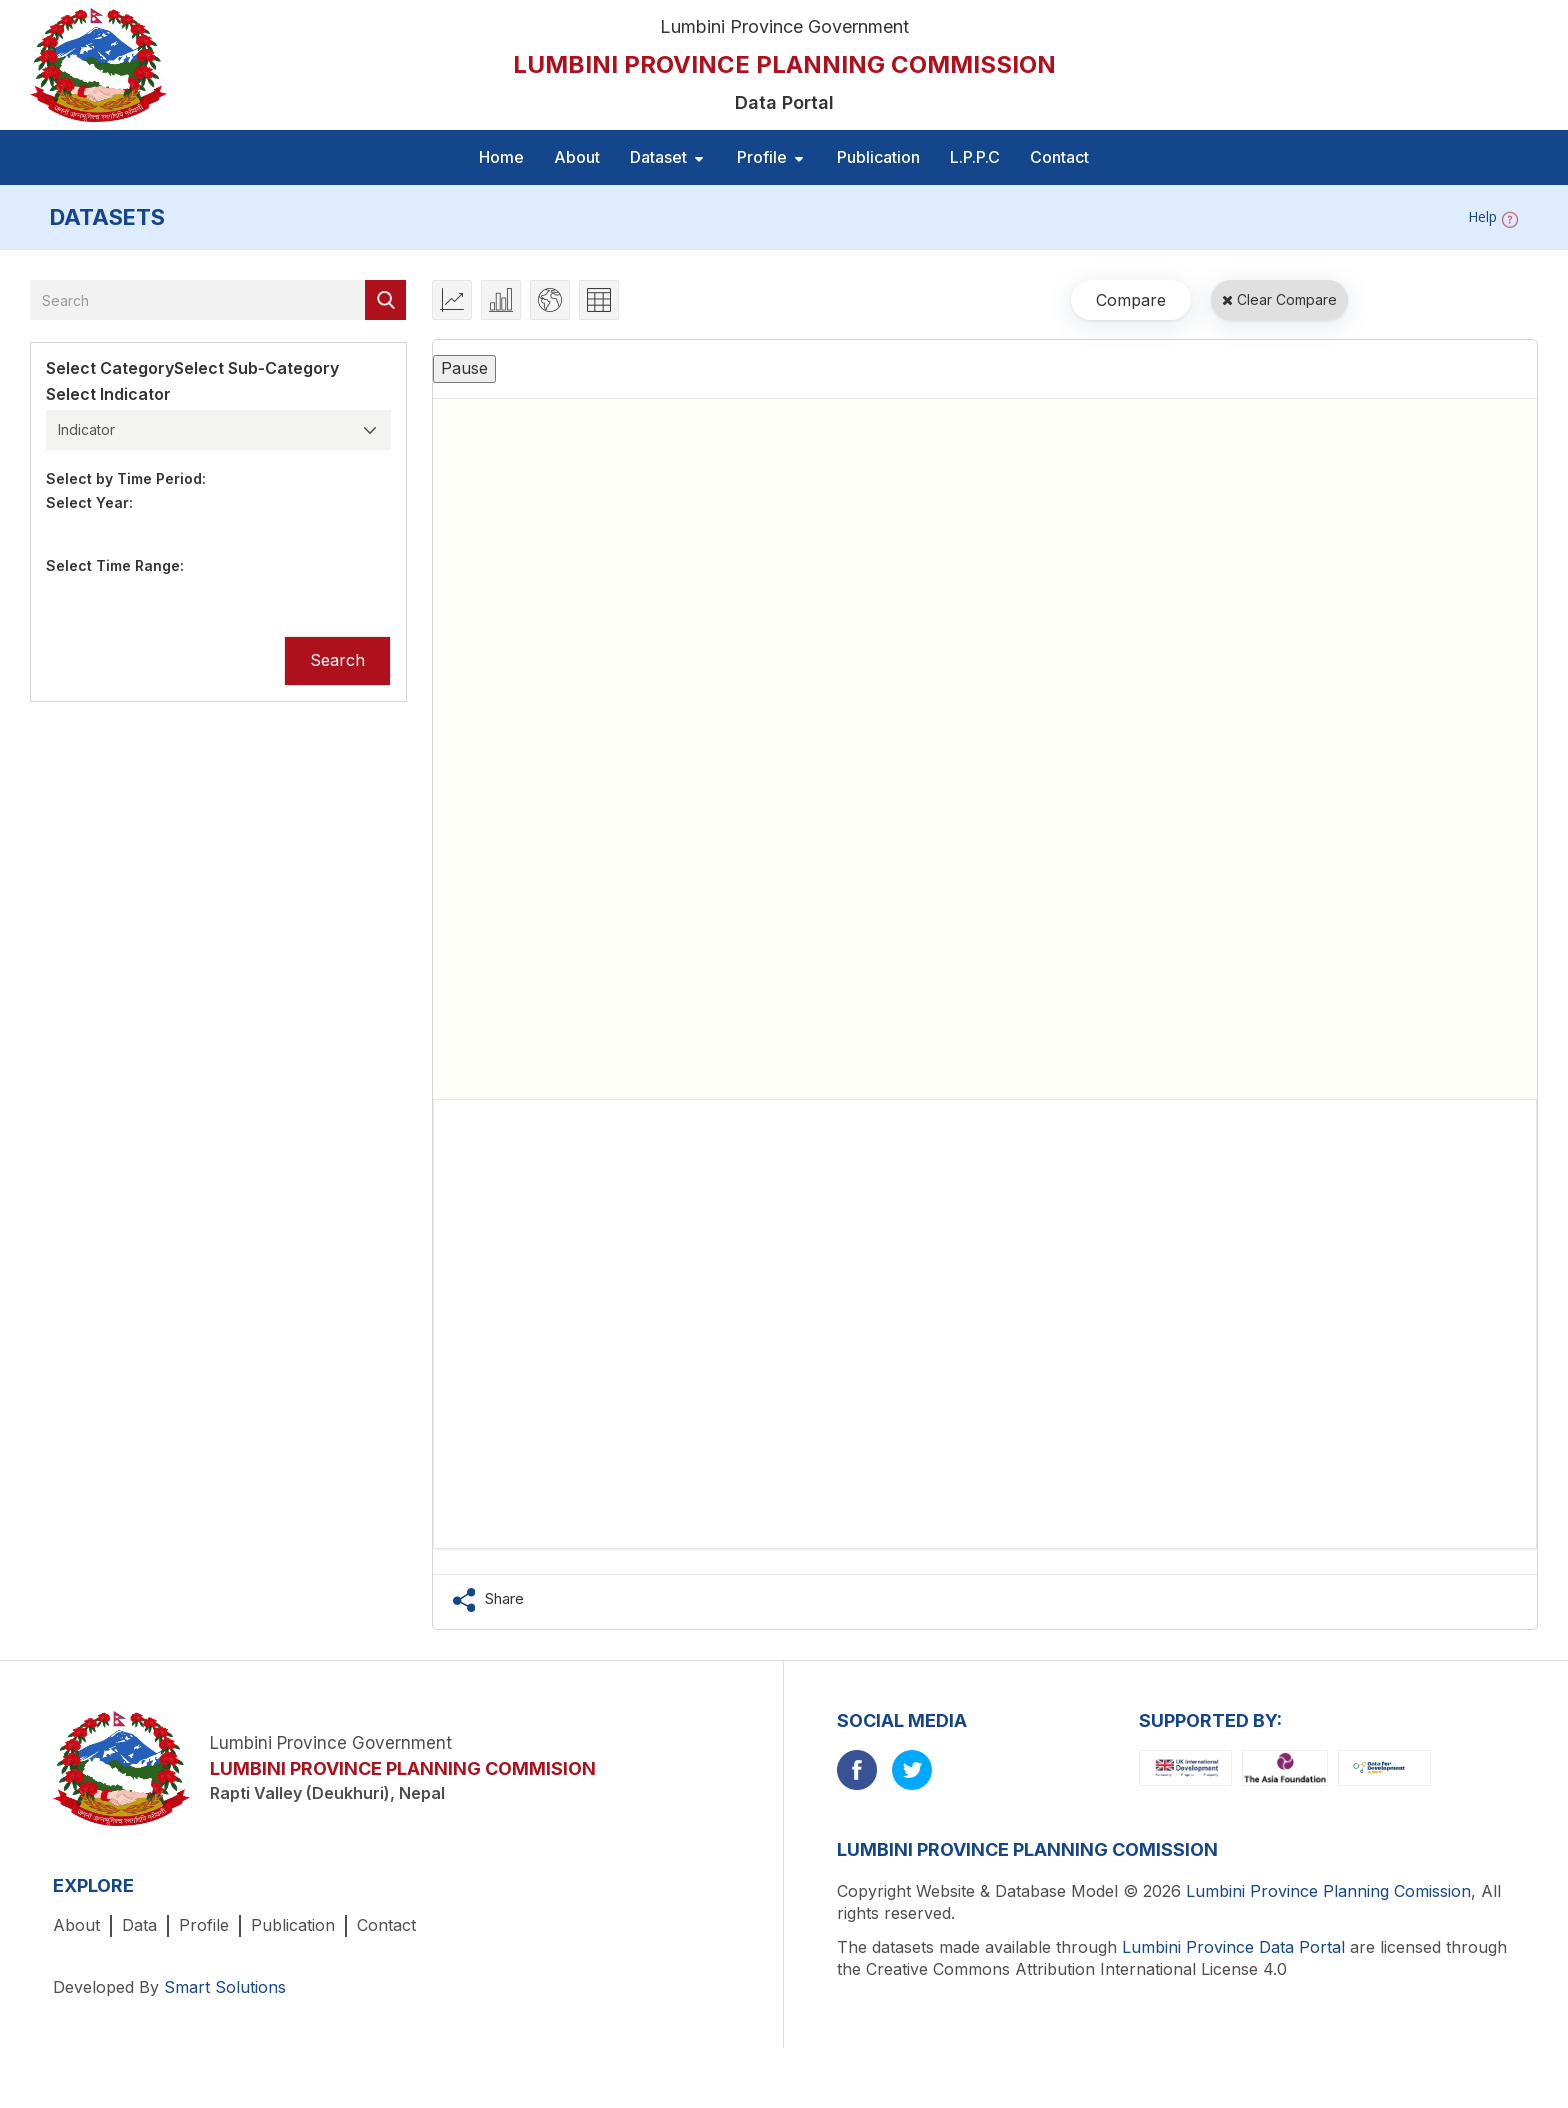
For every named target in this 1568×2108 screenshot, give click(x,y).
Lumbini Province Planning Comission (1328, 1891)
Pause (464, 368)
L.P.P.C (975, 157)
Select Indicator (108, 394)
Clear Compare (1279, 299)
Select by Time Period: (126, 478)
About (577, 157)
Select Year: (89, 502)
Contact (1059, 157)
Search (337, 660)
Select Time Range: (115, 565)
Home (501, 157)
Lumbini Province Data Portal (1233, 1947)
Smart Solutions (225, 1987)
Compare (1131, 300)
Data (139, 1925)
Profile (204, 1925)
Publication (878, 157)
